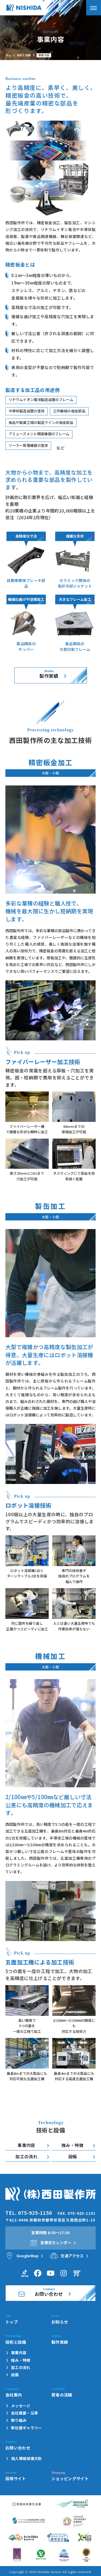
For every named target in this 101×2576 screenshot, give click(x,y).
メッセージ (20, 2405)
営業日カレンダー (55, 2242)
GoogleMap (27, 2255)
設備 (72, 2156)
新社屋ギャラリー (26, 2428)
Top (8, 55)
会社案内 (13, 2394)
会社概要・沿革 (24, 2413)
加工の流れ (26, 2156)
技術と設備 (24, 55)
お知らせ (59, 2321)
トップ (11, 2321)
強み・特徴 (72, 2145)
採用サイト (15, 2478)
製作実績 (48, 675)
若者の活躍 (61, 2394)
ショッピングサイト (70, 2478)
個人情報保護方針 (26, 2458)
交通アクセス (72, 2255)
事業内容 (26, 2145)
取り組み (18, 2420)
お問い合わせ (17, 2447)
